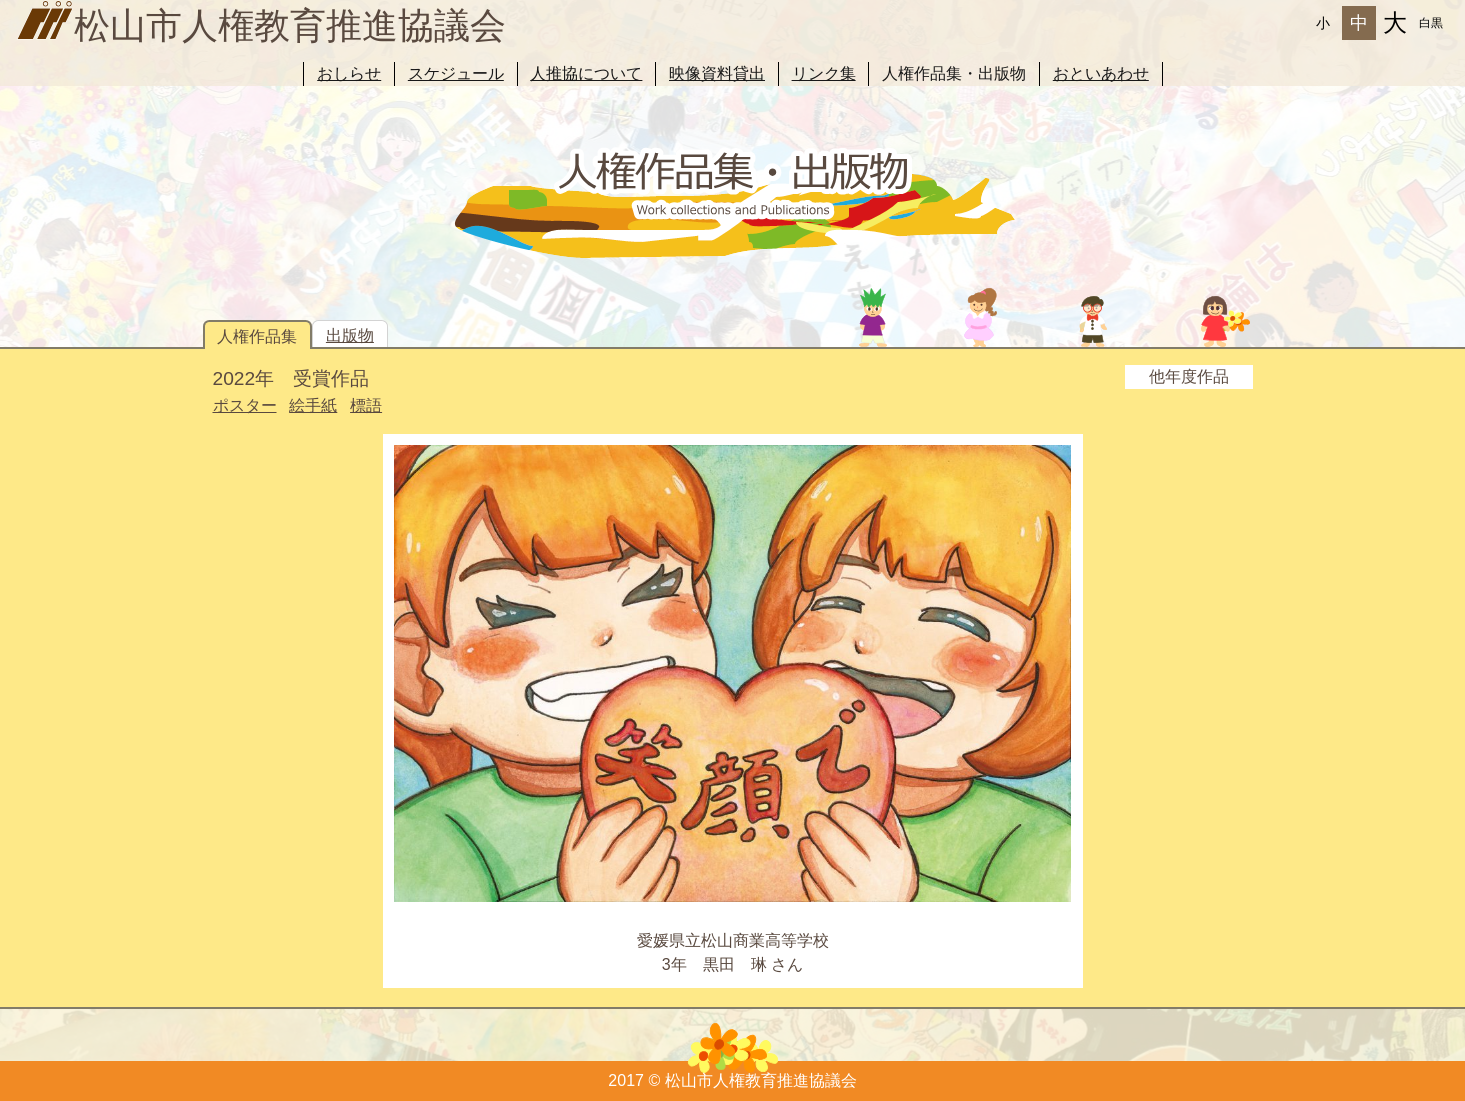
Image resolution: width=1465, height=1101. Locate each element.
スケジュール (456, 73)
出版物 (350, 335)
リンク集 (824, 73)
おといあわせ (1101, 73)
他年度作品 (1189, 376)
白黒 (1431, 23)
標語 (366, 405)
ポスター (245, 405)
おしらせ (349, 73)
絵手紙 (313, 405)
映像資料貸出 (717, 73)
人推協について (586, 73)
